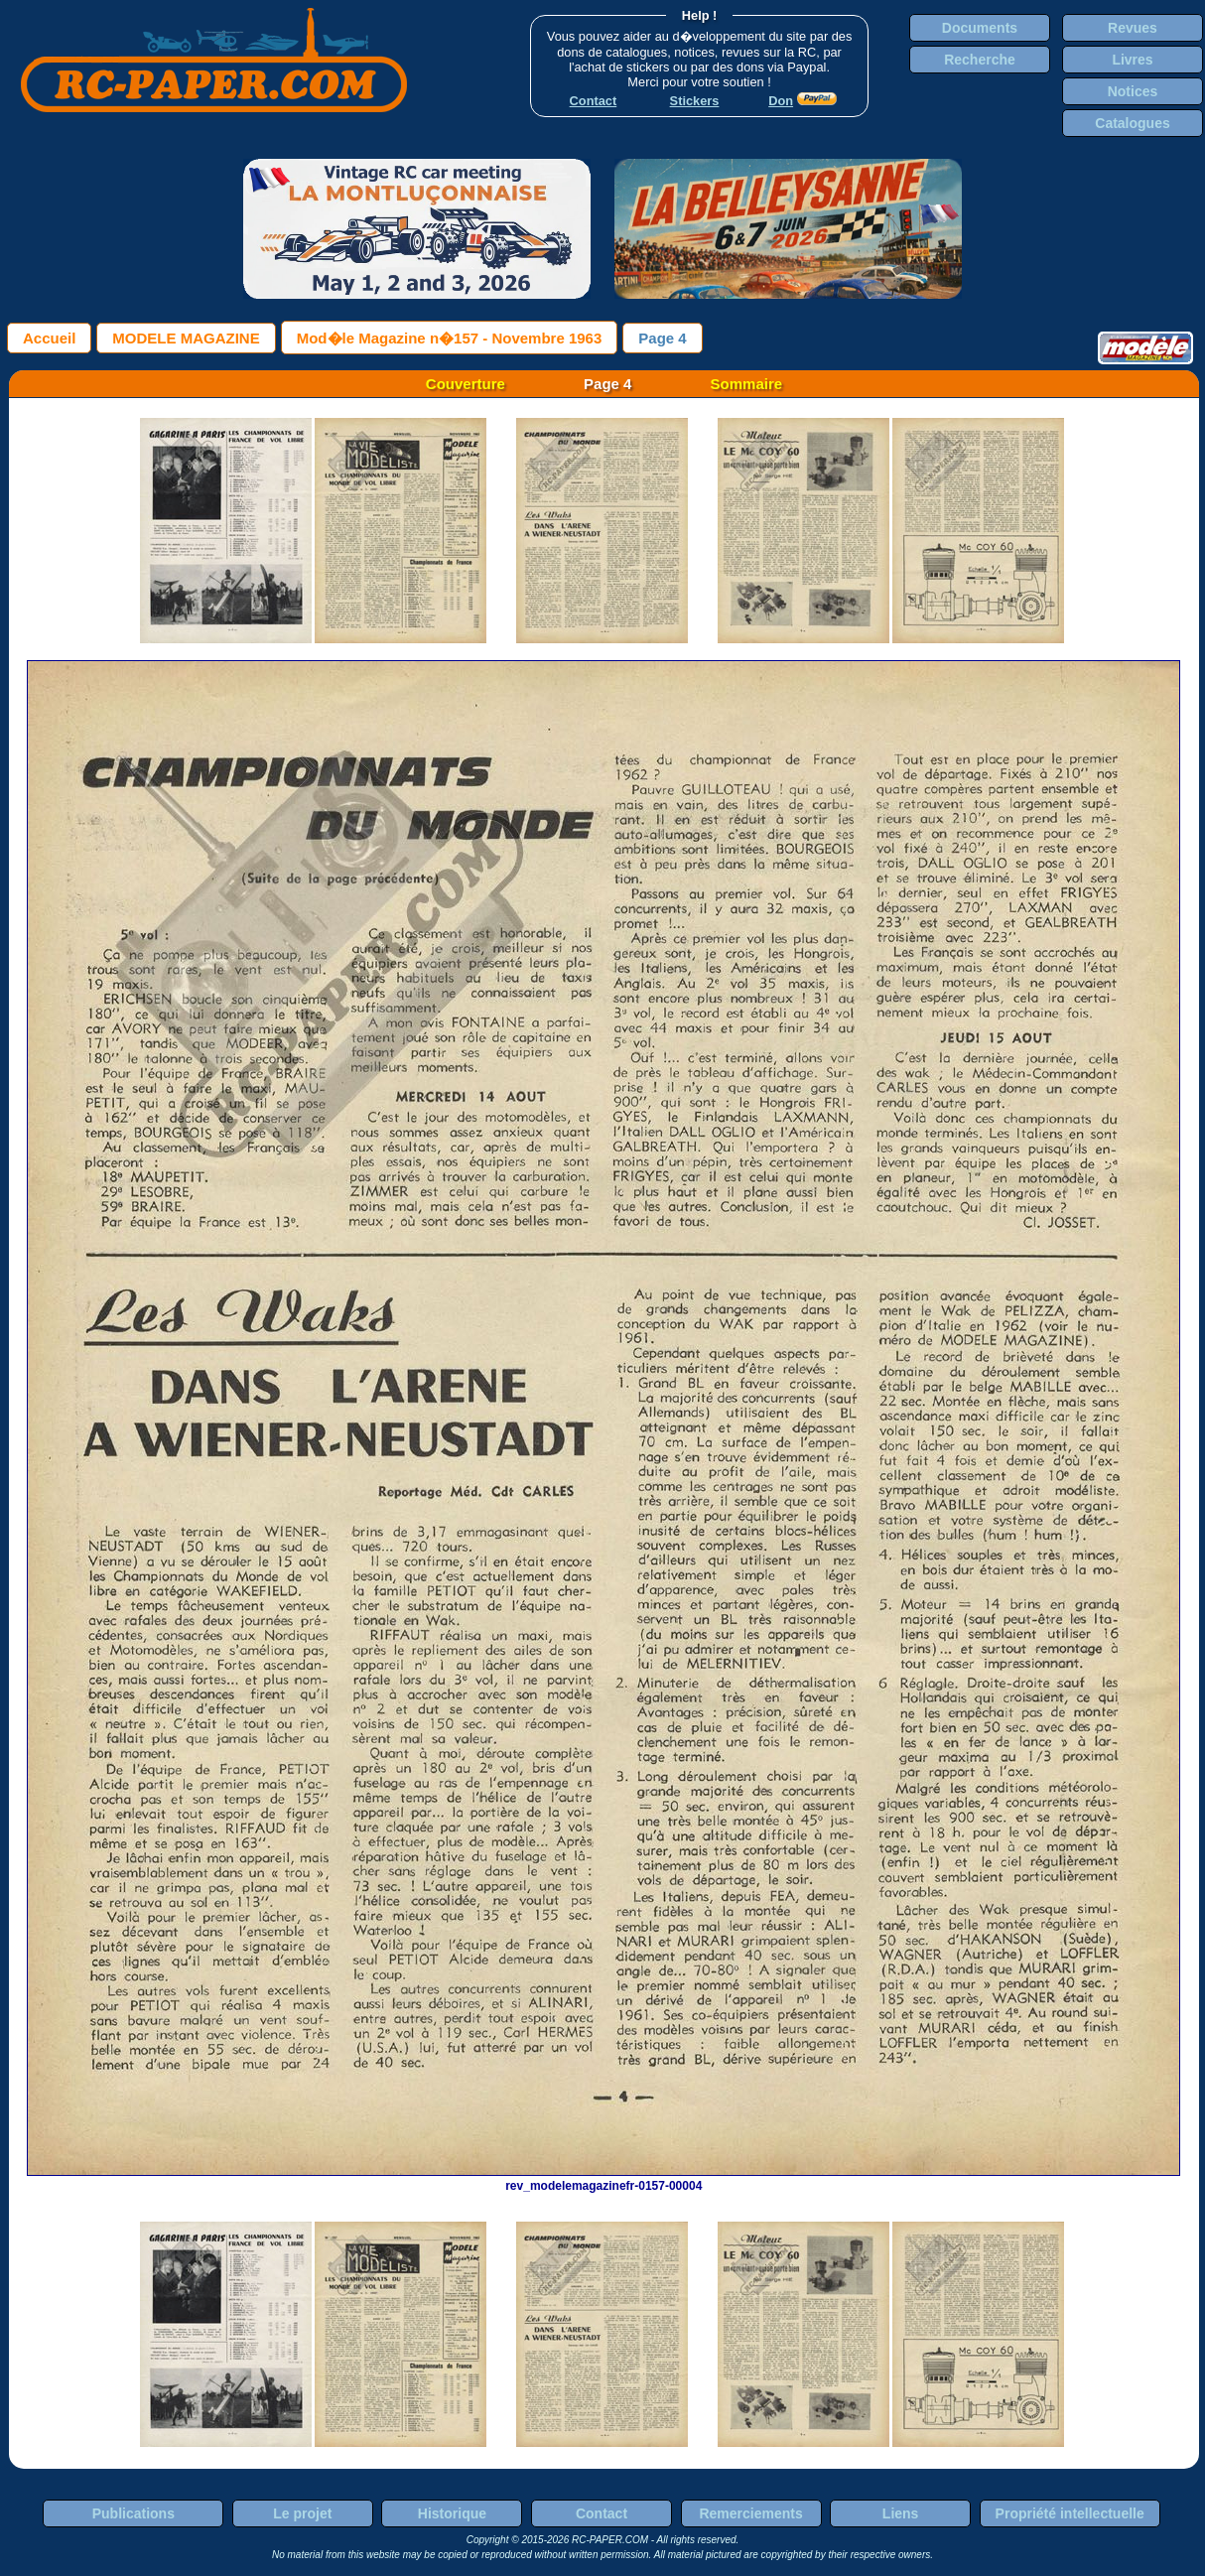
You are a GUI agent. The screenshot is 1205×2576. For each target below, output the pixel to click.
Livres (1132, 60)
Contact (601, 2513)
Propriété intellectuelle (1070, 2513)
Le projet (302, 2513)
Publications (133, 2513)
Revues (1132, 28)
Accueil (49, 338)
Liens (900, 2513)
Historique (452, 2513)
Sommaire (747, 383)
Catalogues (1132, 123)
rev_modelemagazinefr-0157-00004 (603, 2179)
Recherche (979, 60)
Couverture (465, 383)
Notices (1133, 91)
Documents (979, 28)
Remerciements (750, 2513)
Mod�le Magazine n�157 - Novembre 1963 (449, 338)
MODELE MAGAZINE (185, 338)
